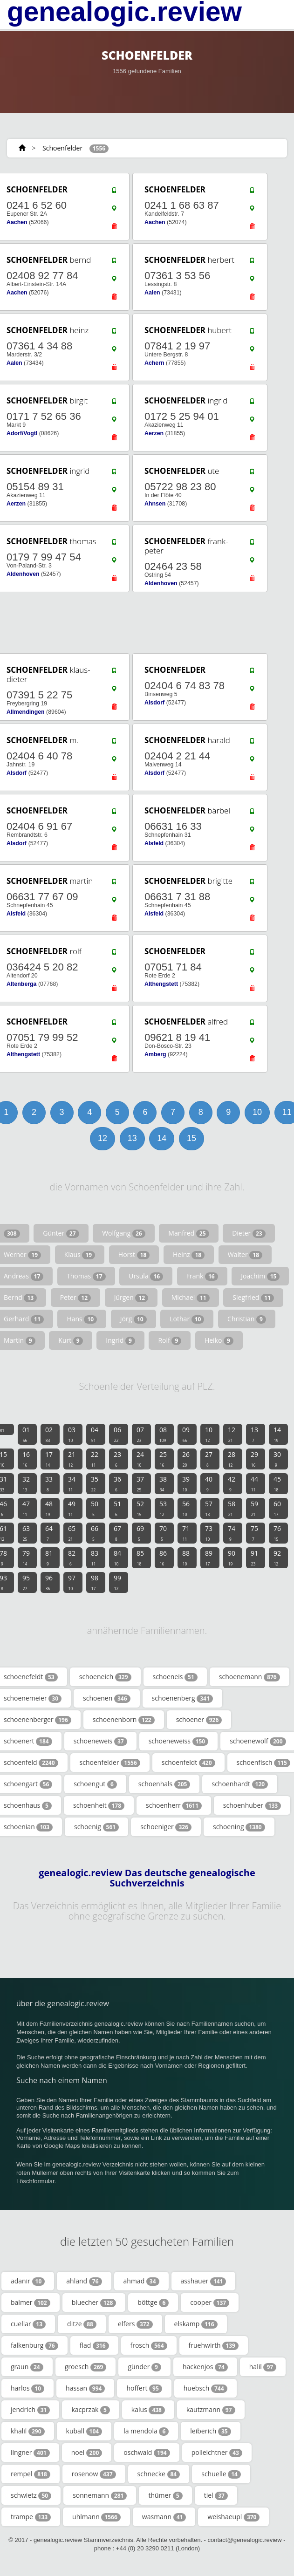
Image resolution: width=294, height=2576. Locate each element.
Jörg (133, 1319)
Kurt (70, 1340)
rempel (30, 2474)
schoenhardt (240, 1784)
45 (277, 1483)
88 (186, 1557)
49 (71, 1508)
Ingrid (120, 1340)
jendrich (30, 2409)
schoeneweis (100, 1741)
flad (94, 2345)
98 (94, 1582)
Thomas (86, 1276)
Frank (202, 1276)
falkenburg (34, 2345)
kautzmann (210, 2409)
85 (140, 1557)
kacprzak (90, 2409)
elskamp (196, 2324)
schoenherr (174, 1805)
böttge (153, 2302)
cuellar (28, 2324)
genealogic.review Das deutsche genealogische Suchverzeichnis (147, 1878)
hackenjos (205, 2366)
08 (163, 1434)
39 (186, 1483)
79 (26, 1557)
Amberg (155, 1054)
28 (231, 1459)
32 (26, 1483)
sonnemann (100, 2495)
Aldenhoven (23, 574)
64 (49, 1533)
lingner (30, 2452)
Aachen (17, 222)
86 (163, 1557)
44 (254, 1483)
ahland (84, 2281)
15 (191, 1138)
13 (132, 1138)
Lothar (187, 1319)
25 (163, 1459)
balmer (30, 2302)
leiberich (210, 2431)
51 (117, 1508)
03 (71, 1434)
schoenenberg (182, 1698)
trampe (31, 2516)
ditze (81, 2324)
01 (26, 1434)
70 (163, 1533)
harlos (27, 2388)
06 (117, 1434)
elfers (135, 2324)
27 (208, 1459)
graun (27, 2366)
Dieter (249, 1233)
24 (140, 1459)
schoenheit (98, 1805)
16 (26, 1459)
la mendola (146, 2431)
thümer (165, 2495)
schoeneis (175, 1676)
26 (186, 1459)
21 (71, 1459)
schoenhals (164, 1784)
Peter (75, 1297)
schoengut (95, 1784)
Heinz (189, 1254)
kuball (84, 2431)
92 (277, 1557)
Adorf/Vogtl (22, 433)
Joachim (260, 1276)
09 (186, 1434)
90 (231, 1557)
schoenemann (249, 1676)
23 (117, 1459)
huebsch (205, 2388)
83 (94, 1557)
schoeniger (165, 1826)
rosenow (94, 2474)
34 (71, 1483)
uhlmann (96, 2516)
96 (49, 1582)
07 (140, 1434)
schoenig (96, 1826)
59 (254, 1508)
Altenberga (21, 984)
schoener (199, 1719)
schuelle (221, 2474)
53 (163, 1508)
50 (94, 1508)
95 (26, 1582)
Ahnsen (154, 503)
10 (257, 1112)
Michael (190, 1297)
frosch (148, 2345)
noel (87, 2452)
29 (254, 1459)
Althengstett (161, 984)
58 (231, 1508)
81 (49, 1557)
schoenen (106, 1698)
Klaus (80, 1254)
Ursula (146, 1276)
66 (94, 1533)
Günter (61, 1233)
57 (208, 1508)
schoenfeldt (188, 1762)
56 (186, 1508)
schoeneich (105, 1676)
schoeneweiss (179, 1741)
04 (94, 1434)
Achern (154, 363)
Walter (245, 1254)
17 (49, 1459)
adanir (28, 2281)
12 (102, 1138)
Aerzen (154, 433)
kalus (148, 2409)
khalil (28, 2431)
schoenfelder (110, 1762)
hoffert (144, 2388)
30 (277, 1459)
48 (49, 1508)
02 (49, 1434)
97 (71, 1582)
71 (186, 1533)
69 (140, 1533)
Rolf (169, 1340)
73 (208, 1533)
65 (71, 1533)
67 (117, 1533)
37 (140, 1483)
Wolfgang (123, 1233)
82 (71, 1557)
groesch (86, 2366)
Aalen (152, 292)
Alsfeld (154, 843)
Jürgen (131, 1297)
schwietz (31, 2495)
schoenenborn (124, 1719)
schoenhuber (252, 1805)
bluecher (94, 2302)
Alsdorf (154, 702)
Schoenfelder (62, 147)
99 (117, 1582)
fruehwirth (214, 2345)
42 (231, 1483)
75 (254, 1533)
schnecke (158, 2474)
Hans (82, 1319)
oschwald (146, 2452)
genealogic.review (124, 11)
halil (262, 2366)
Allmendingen (26, 712)
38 (163, 1483)
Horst (134, 1254)
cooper (209, 2302)
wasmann (164, 2516)
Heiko (219, 1340)
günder (144, 2366)
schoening (239, 1826)
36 (117, 1483)
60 (277, 1508)
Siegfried (252, 1297)
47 (26, 1508)
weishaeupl (233, 2516)
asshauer (203, 2281)
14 (161, 1138)
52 (140, 1508)
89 (208, 1557)
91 (254, 1557)
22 (94, 1459)
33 (49, 1483)
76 (277, 1533)
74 (231, 1533)
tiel (216, 2495)
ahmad (141, 2281)
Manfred (188, 1233)
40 (208, 1483)
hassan (85, 2388)
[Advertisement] (143, 623)
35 (94, 1483)
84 (117, 1557)
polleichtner (216, 2452)
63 (26, 1533)
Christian (246, 1319)
